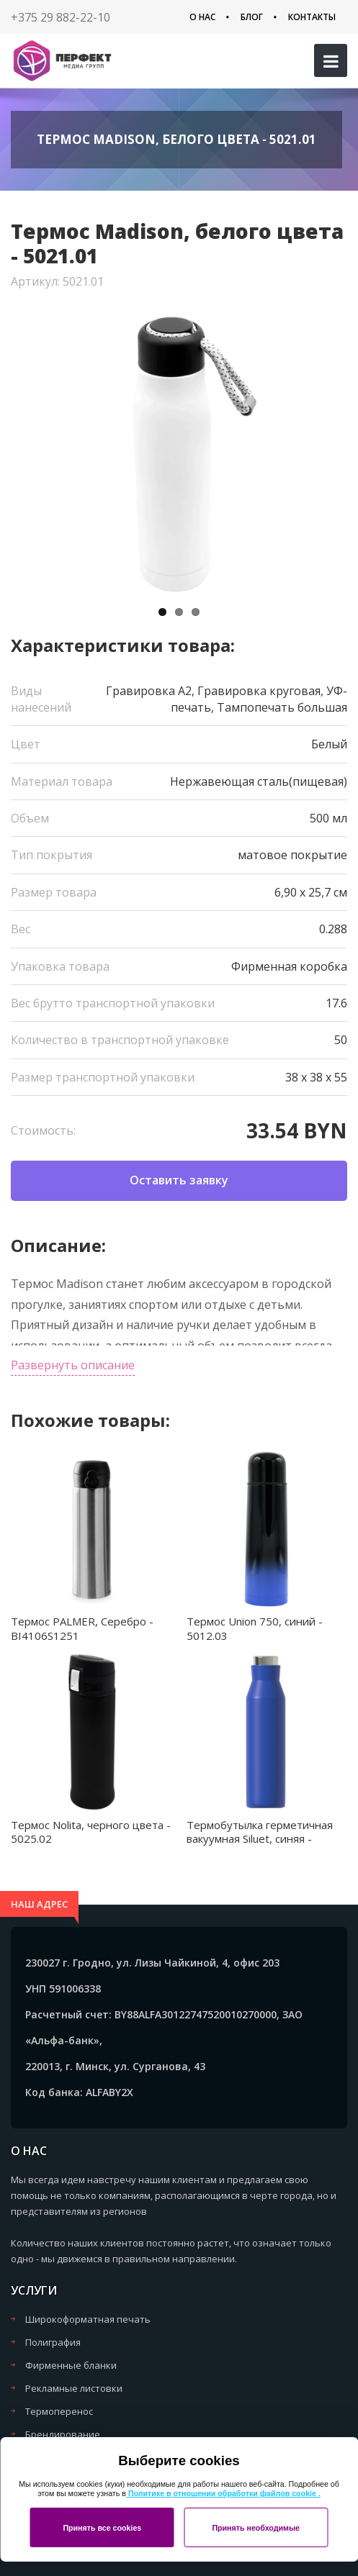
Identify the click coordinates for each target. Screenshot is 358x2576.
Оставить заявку (179, 1180)
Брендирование (62, 2434)
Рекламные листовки (73, 2388)
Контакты (312, 17)
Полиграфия (53, 2342)
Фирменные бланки (71, 2365)
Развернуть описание (73, 1365)
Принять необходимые (256, 2527)
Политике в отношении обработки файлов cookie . (223, 2493)
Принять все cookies (102, 2527)
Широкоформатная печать (88, 2319)
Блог (252, 17)
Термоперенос (59, 2411)
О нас (202, 17)
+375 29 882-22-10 (60, 17)
